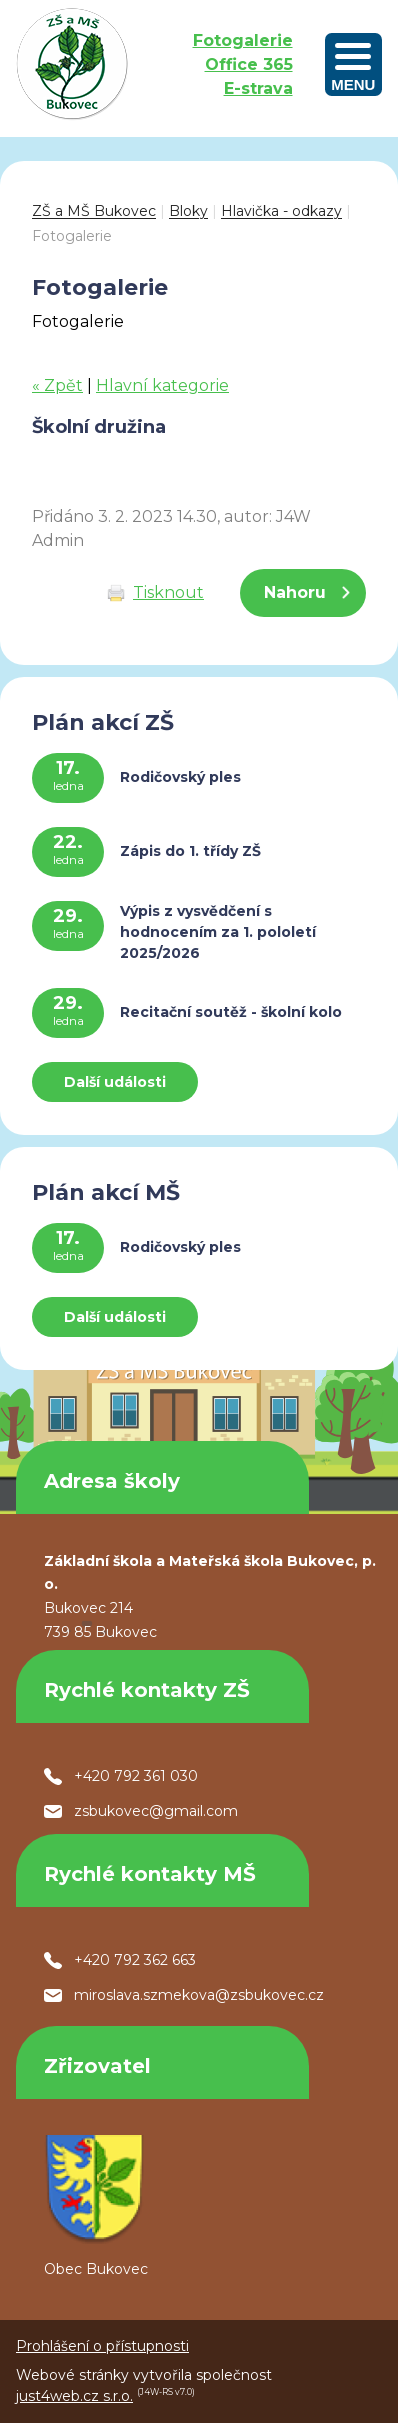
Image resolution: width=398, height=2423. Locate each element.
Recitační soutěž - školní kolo (231, 1012)
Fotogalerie (243, 40)
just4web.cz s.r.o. (74, 2396)
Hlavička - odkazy (281, 211)
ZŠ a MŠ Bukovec (94, 211)
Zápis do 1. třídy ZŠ (190, 851)
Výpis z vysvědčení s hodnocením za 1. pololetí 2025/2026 (218, 932)
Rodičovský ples (180, 777)
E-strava (258, 88)
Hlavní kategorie (162, 385)
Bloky (188, 211)
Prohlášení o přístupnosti (102, 2346)
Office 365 (249, 64)
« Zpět (57, 385)
